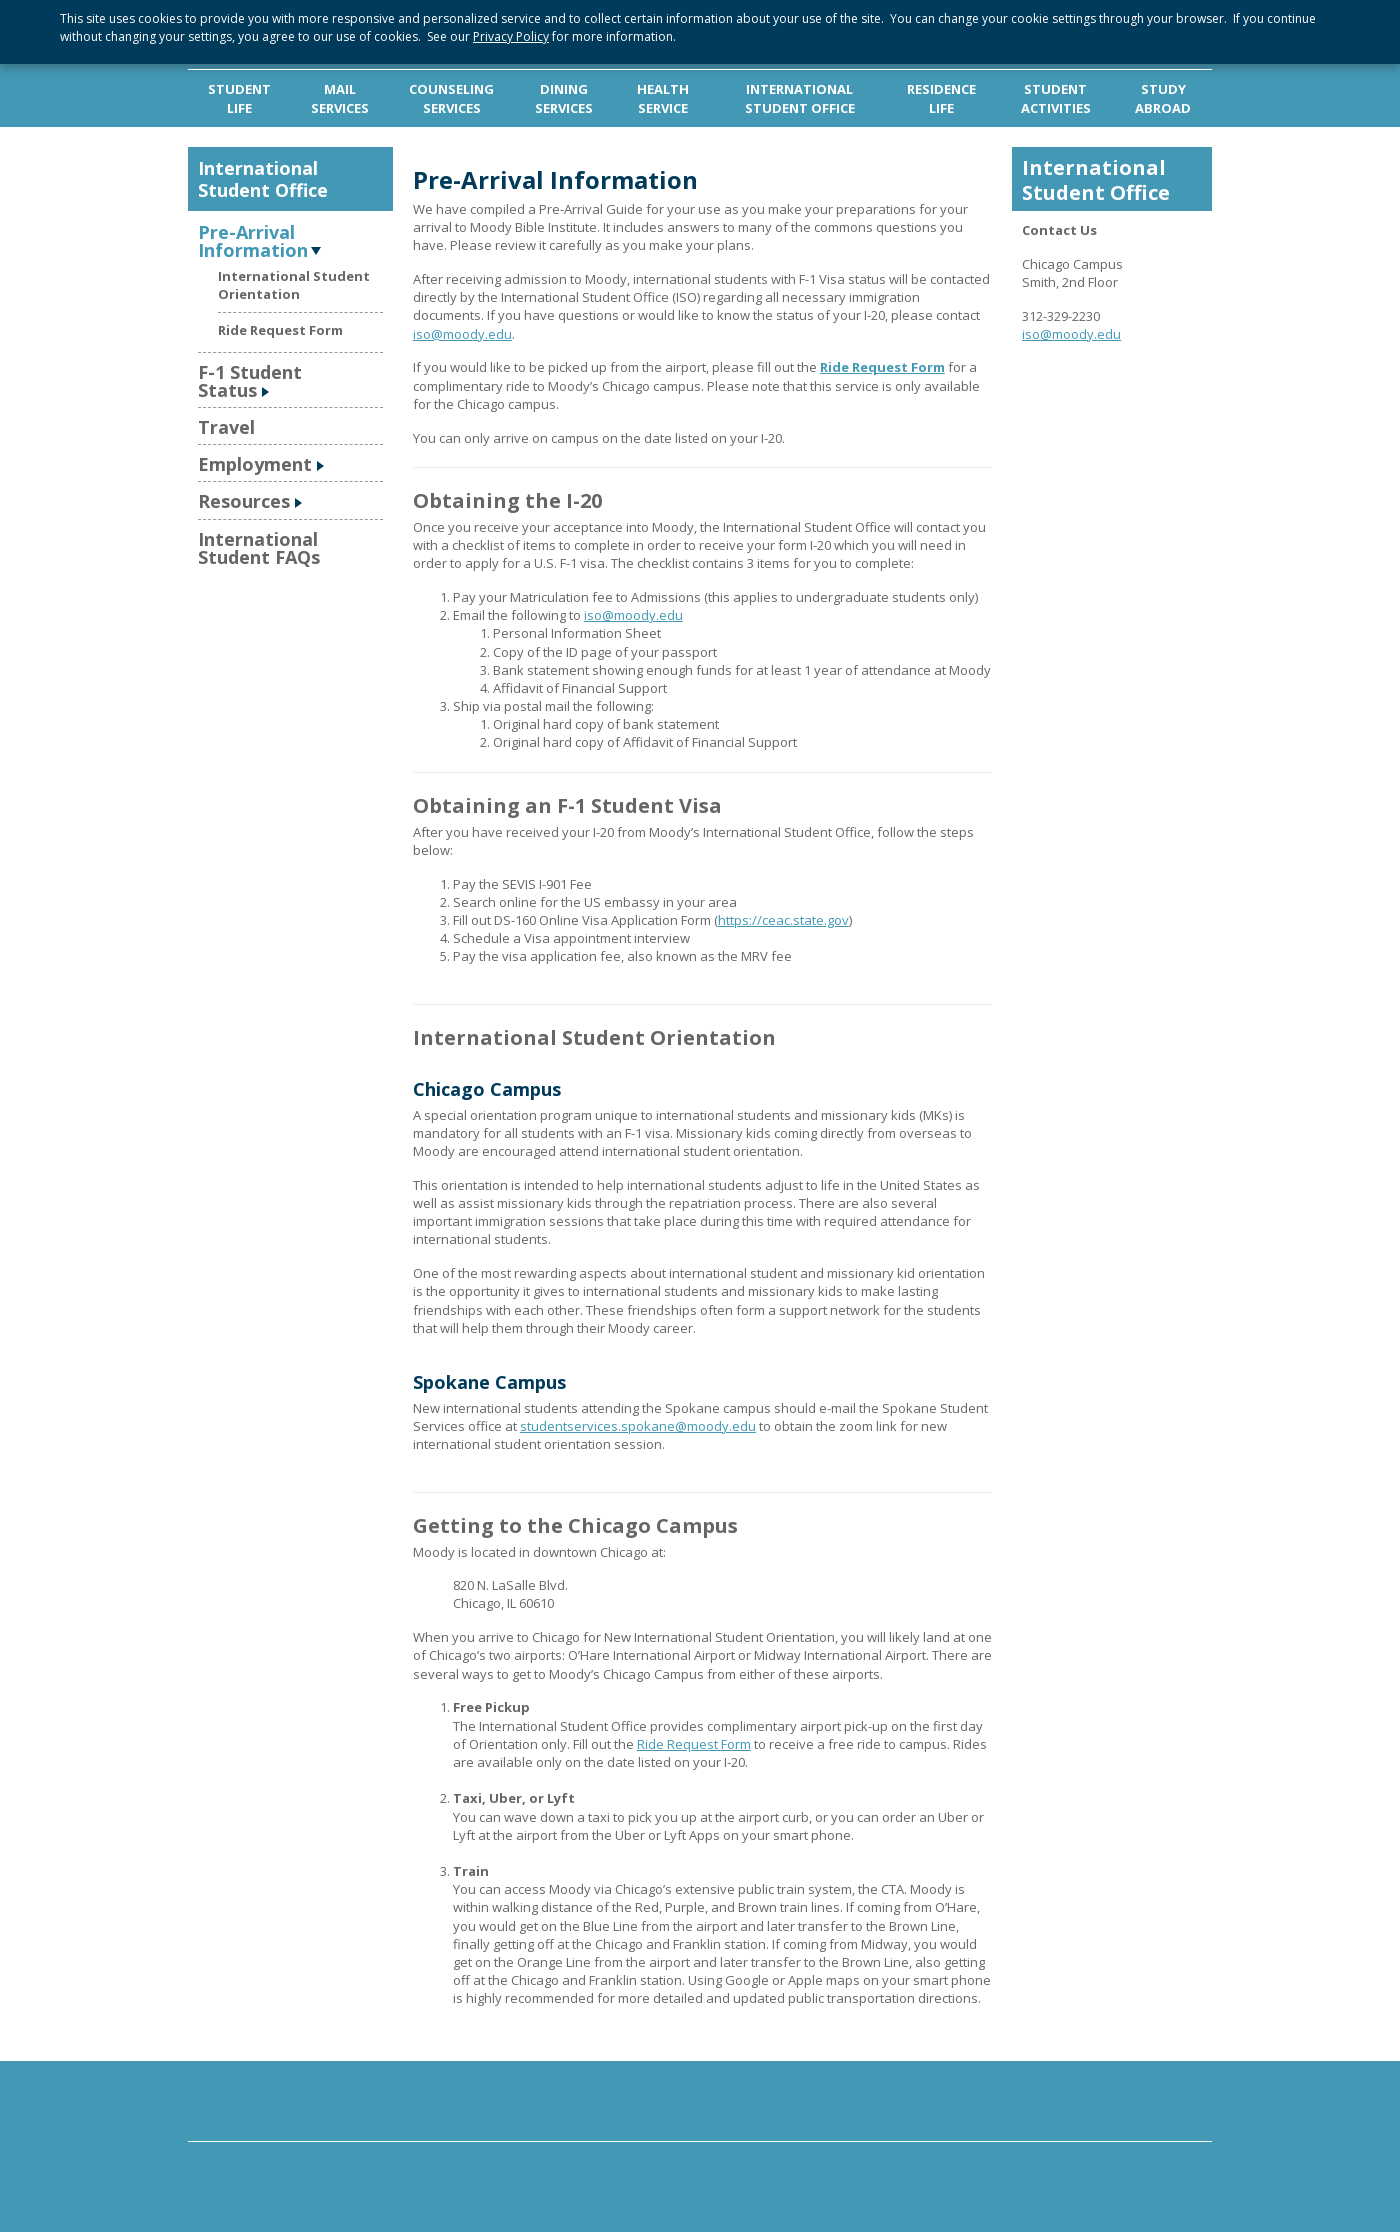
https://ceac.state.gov (783, 920)
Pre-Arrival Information (253, 239)
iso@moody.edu (462, 334)
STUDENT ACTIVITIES (1056, 98)
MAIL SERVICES (340, 98)
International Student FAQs (259, 548)
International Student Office (263, 179)
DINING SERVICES (564, 98)
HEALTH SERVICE (663, 98)
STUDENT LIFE (239, 98)
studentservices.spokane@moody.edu (638, 1426)
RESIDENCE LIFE (941, 98)
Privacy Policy (511, 36)
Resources (244, 501)
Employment (255, 464)
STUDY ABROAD (1163, 98)
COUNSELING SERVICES (451, 98)
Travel (226, 427)
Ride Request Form (280, 330)
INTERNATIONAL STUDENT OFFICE (800, 98)
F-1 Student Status (250, 381)
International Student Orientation (294, 285)
